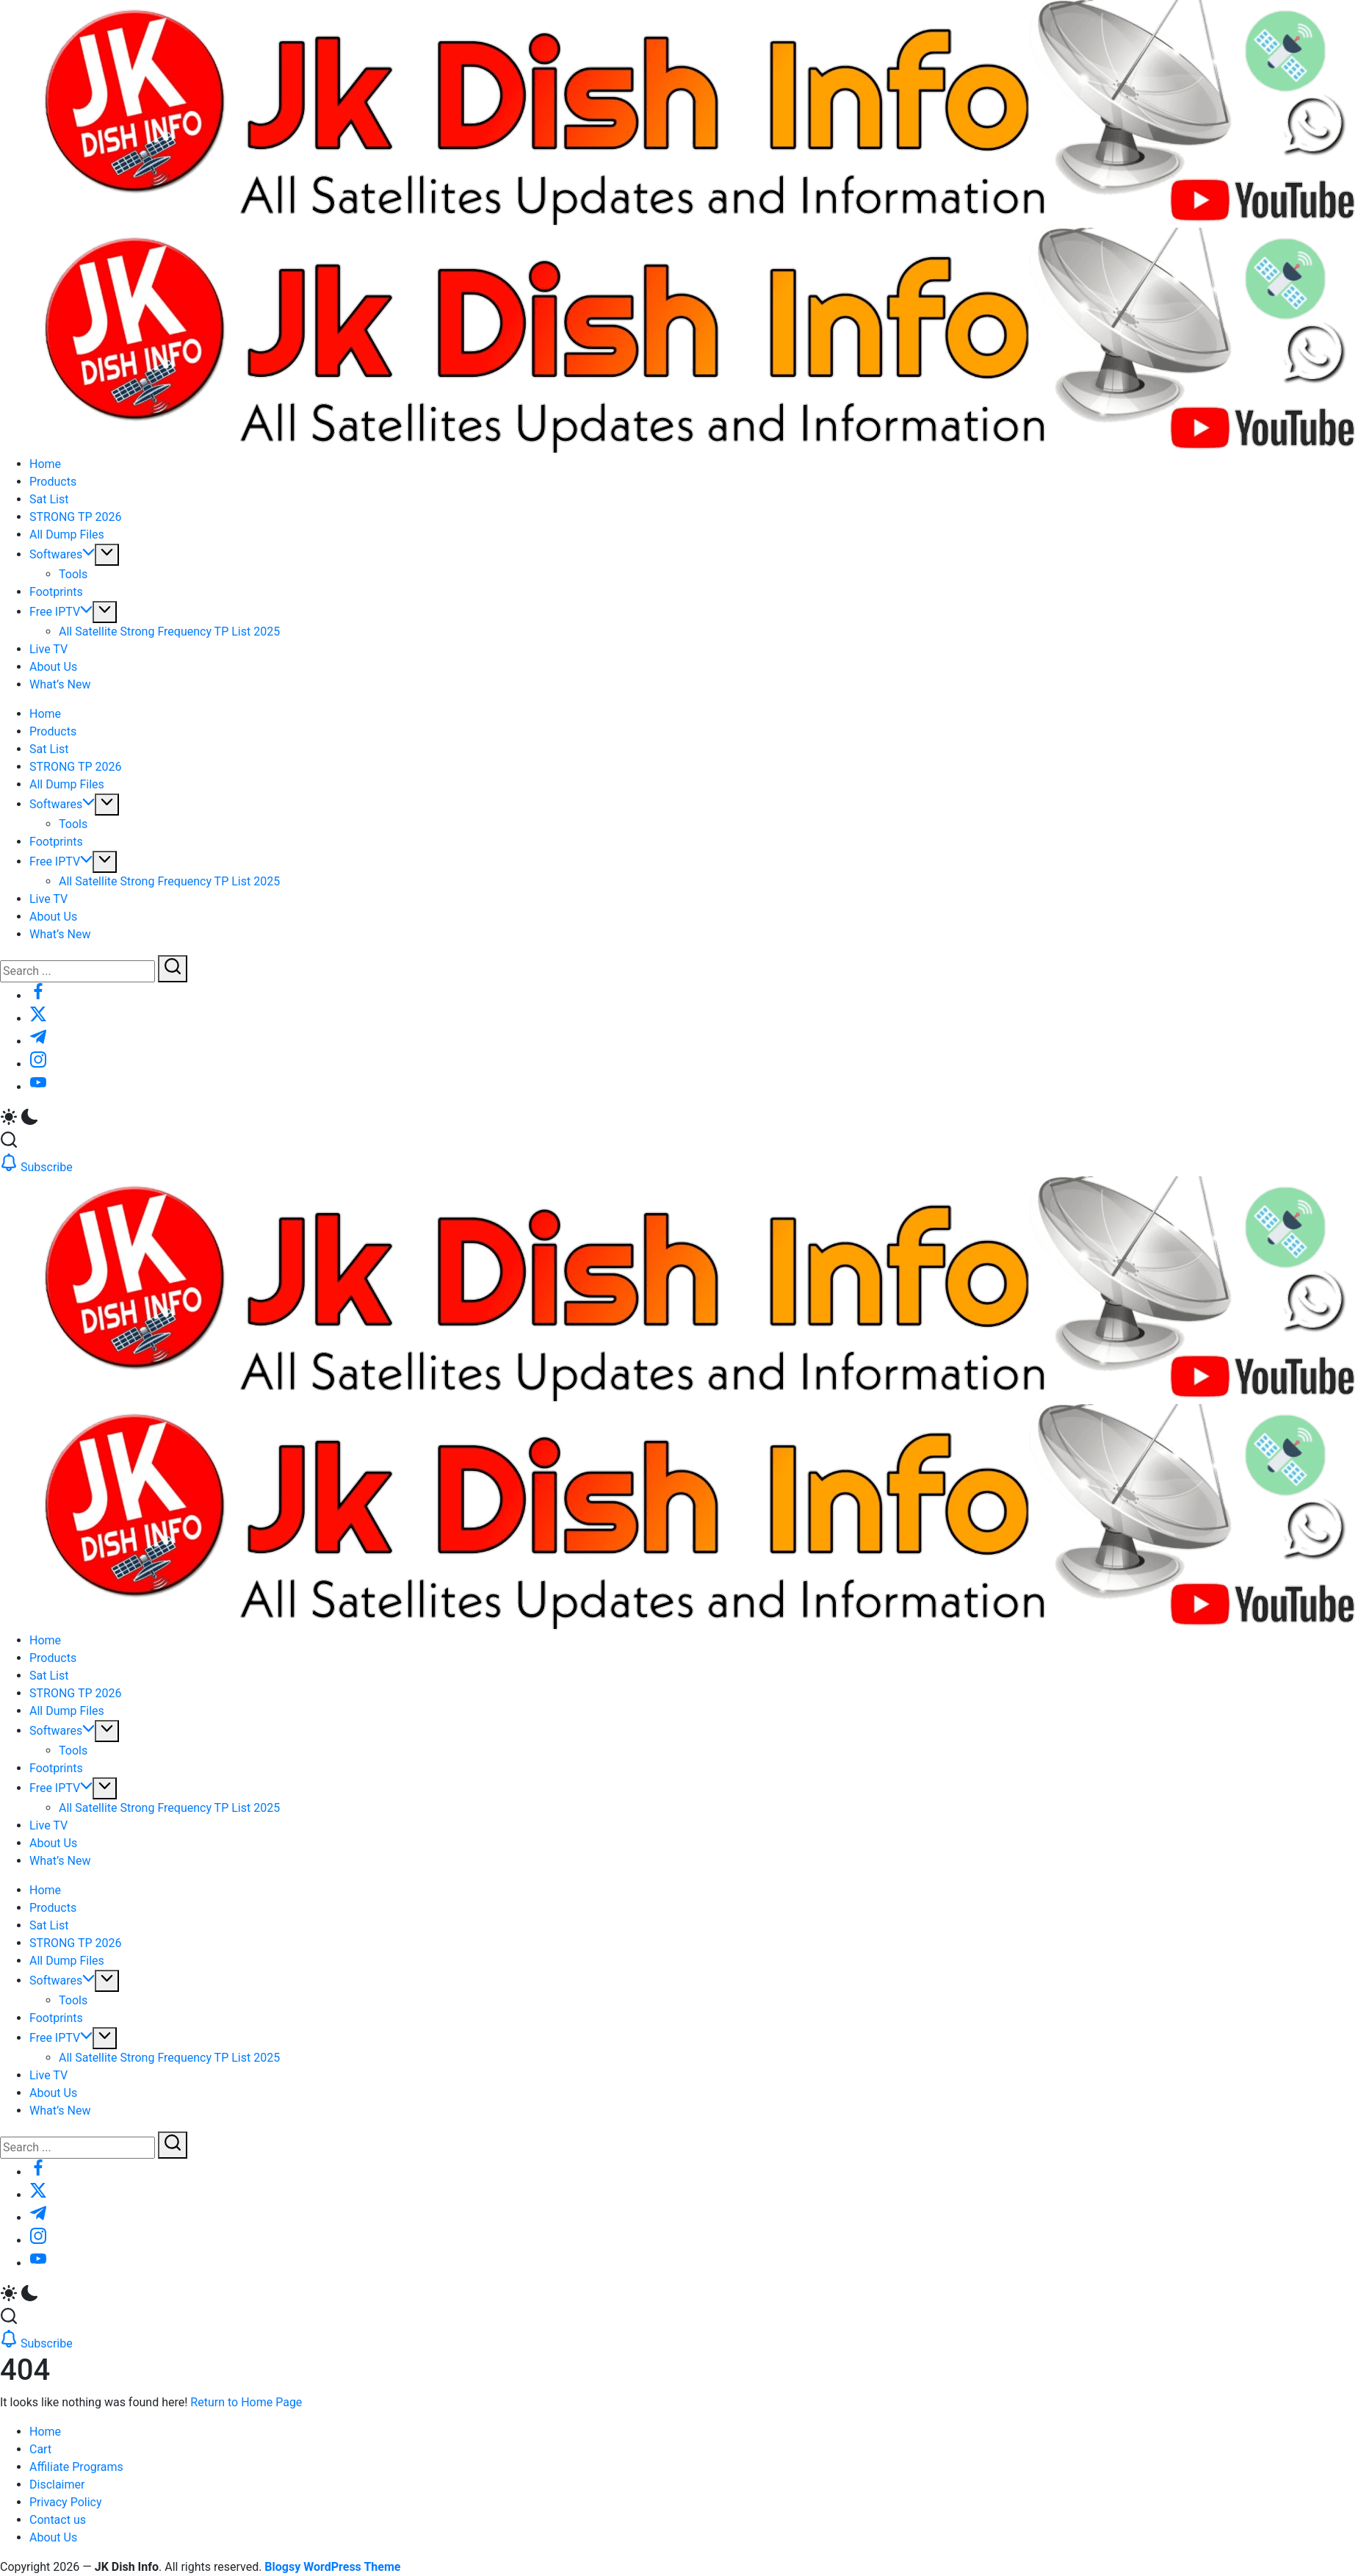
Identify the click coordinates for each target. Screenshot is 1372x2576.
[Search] (77, 971)
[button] (686, 1119)
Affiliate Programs (76, 2467)
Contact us (57, 2520)
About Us (53, 2537)
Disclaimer (56, 2485)
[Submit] (172, 968)
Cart (40, 2449)
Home (45, 2432)
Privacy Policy (65, 2502)
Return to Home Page (246, 2402)
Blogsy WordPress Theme (332, 2567)
